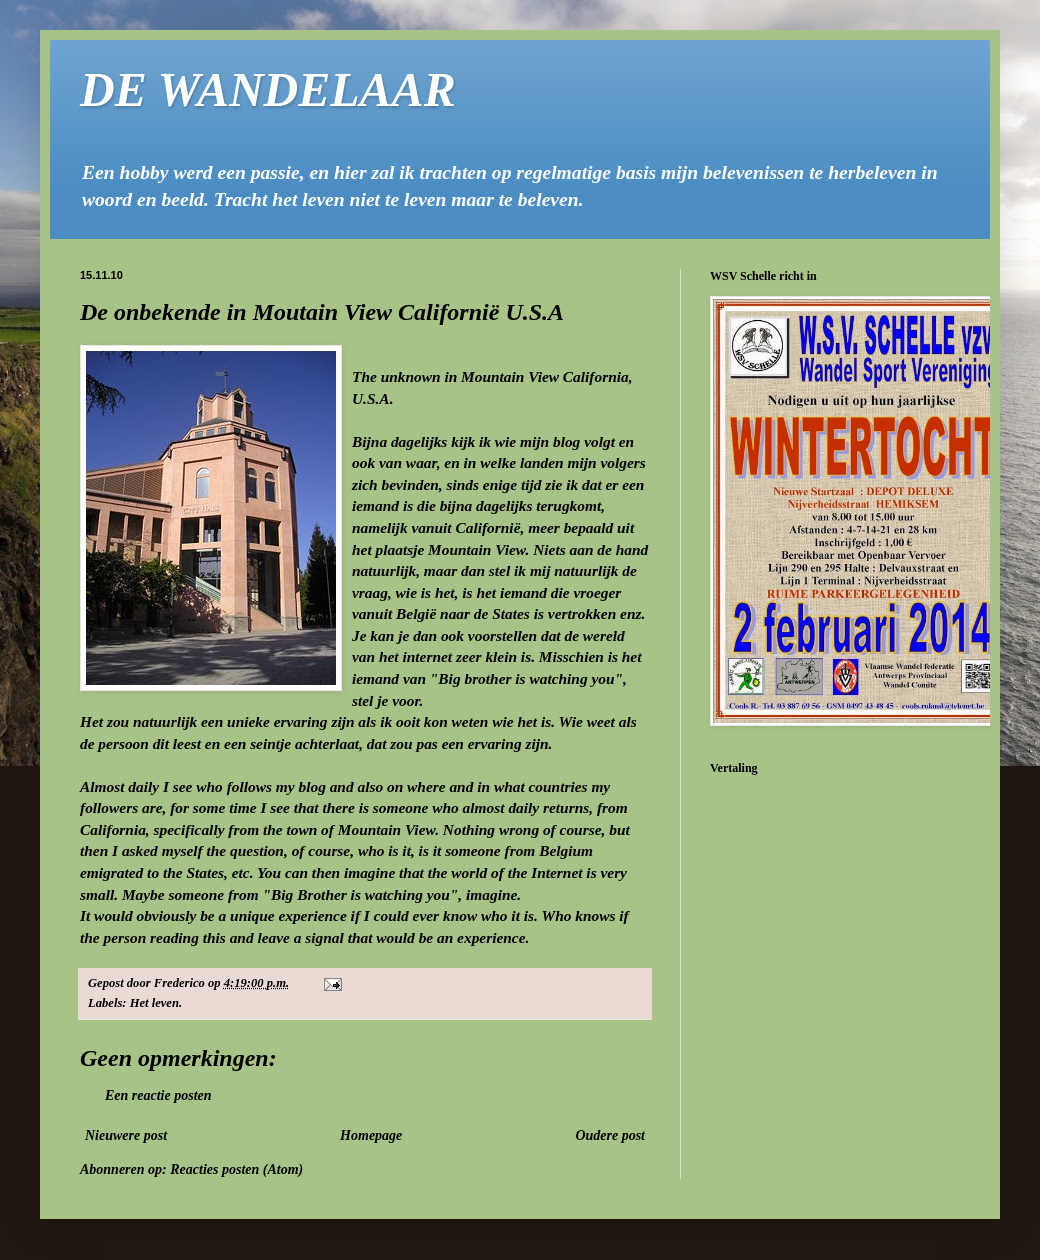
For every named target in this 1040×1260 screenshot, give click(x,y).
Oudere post (610, 1135)
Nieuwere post (126, 1135)
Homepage (371, 1135)
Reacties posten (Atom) (236, 1169)
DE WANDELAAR (268, 89)
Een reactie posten (158, 1095)
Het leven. (156, 1003)
